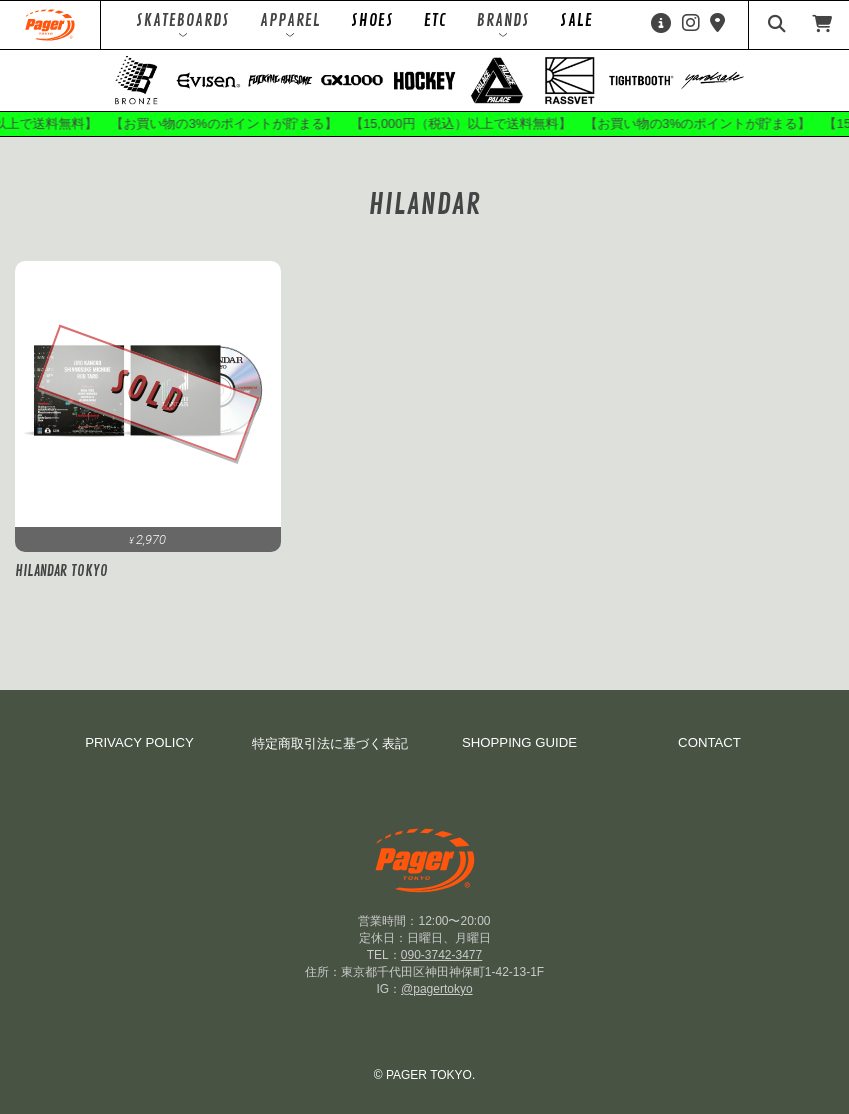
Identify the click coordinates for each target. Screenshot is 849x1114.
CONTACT (709, 742)
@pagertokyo (437, 989)
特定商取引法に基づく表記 (330, 743)
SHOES (372, 21)
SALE (576, 21)
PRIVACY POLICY (139, 742)
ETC (435, 21)
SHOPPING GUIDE (519, 742)
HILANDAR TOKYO (61, 571)
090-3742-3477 (441, 955)
